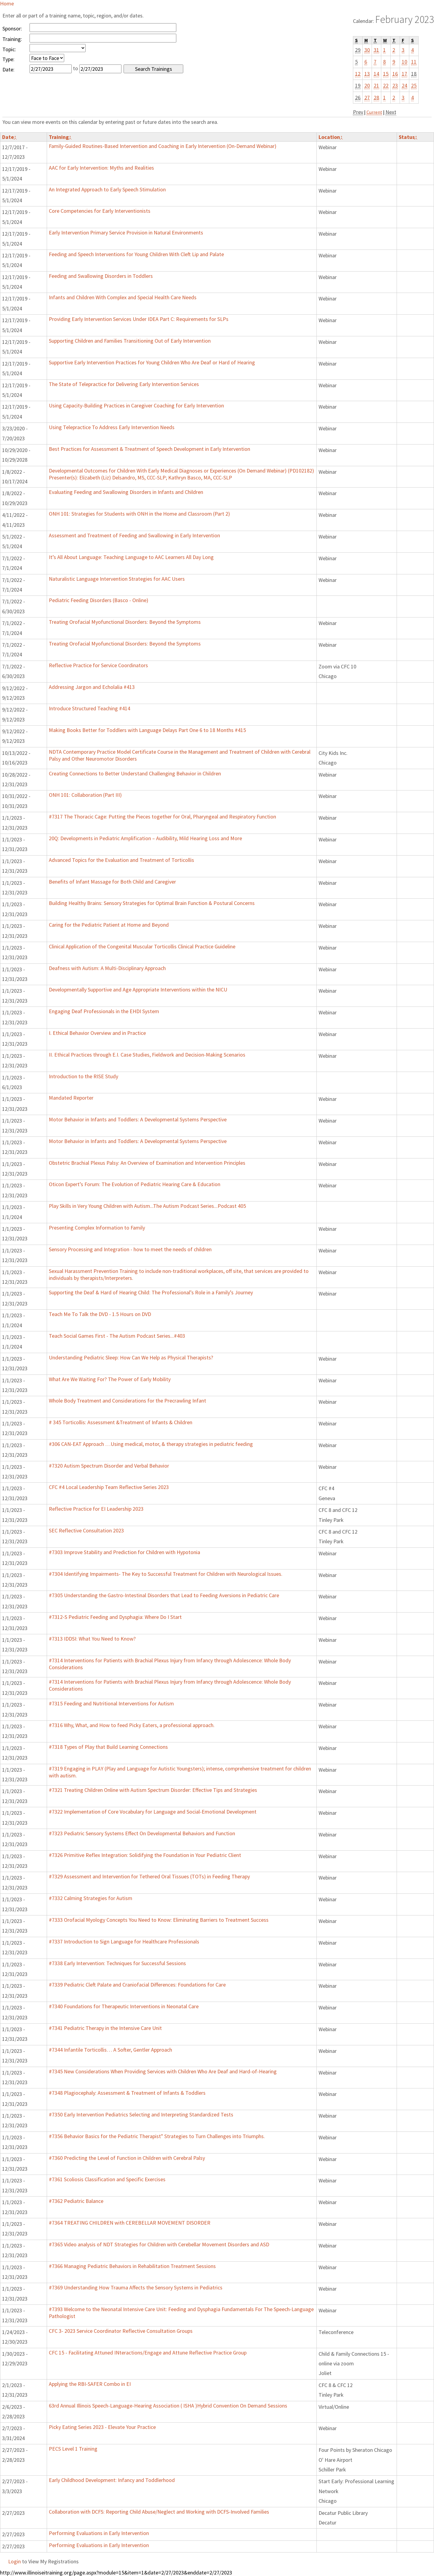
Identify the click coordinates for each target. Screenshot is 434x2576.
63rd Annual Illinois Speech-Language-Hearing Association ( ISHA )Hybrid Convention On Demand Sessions (168, 2405)
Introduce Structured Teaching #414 (89, 708)
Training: (12, 39)
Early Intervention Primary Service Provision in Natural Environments (126, 232)
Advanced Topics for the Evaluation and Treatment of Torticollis (121, 859)
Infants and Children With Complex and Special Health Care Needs (123, 297)
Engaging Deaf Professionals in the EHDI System (104, 1011)
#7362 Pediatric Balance (76, 2200)
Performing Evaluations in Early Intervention (99, 2533)
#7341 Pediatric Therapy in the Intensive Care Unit (105, 2028)
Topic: (9, 49)
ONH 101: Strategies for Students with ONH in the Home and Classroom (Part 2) (139, 513)
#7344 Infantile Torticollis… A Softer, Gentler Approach (110, 2049)
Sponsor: (12, 28)
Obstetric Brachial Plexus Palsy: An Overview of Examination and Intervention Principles (147, 1162)
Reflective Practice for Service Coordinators (98, 665)
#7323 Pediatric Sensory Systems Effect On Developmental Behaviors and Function (142, 1833)
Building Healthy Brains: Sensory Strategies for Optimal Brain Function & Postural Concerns (152, 903)
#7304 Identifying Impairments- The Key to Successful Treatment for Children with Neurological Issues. (165, 1573)
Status (408, 137)
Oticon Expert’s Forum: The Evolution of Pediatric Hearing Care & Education (134, 1184)
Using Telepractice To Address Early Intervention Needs (112, 427)
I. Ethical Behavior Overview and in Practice (97, 1032)
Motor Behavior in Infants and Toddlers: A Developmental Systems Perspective (138, 1119)
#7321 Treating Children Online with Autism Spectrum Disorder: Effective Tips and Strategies (153, 1789)
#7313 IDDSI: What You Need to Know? (92, 1638)
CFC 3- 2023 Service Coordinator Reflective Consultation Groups (121, 2330)
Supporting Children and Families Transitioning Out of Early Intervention (130, 340)
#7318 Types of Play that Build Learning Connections (108, 1746)
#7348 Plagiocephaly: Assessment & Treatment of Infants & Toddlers (127, 2092)
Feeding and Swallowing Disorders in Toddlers (101, 275)
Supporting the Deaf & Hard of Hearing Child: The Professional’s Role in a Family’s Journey (151, 1292)
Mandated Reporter (71, 1097)
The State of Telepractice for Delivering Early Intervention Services (124, 384)
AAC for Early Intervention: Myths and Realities (101, 167)
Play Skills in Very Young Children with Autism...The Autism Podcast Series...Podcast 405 (147, 1205)
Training (60, 137)
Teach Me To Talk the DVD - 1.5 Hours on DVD (100, 1314)
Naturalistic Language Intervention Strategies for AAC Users (117, 578)
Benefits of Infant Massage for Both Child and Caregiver (112, 881)
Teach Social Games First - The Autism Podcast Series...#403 (117, 1335)
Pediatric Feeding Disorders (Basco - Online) (98, 600)
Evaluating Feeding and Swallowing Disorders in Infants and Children (126, 491)
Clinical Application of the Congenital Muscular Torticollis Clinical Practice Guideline (142, 946)
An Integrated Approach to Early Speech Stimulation (107, 189)
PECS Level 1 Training (73, 2448)
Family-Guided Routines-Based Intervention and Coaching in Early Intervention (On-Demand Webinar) (162, 146)
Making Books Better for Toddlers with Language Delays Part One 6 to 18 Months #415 (147, 730)
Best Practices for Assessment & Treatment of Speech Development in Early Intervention (149, 448)
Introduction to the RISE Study (83, 1076)
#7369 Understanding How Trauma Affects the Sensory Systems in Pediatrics (135, 2287)
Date (9, 137)
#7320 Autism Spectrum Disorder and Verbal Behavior (109, 1465)
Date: (8, 69)
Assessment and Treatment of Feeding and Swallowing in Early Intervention (134, 535)
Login (14, 2561)
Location (331, 137)
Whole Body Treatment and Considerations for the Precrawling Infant (127, 1400)
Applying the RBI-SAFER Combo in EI (90, 2383)
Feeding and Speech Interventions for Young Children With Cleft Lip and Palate (136, 254)
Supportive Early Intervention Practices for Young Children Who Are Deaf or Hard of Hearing (152, 362)
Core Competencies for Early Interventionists (99, 210)
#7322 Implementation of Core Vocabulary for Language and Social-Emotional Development (152, 1811)
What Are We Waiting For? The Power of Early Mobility (110, 1379)
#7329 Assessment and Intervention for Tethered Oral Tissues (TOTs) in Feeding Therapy (149, 1876)
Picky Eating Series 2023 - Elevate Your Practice (102, 2427)
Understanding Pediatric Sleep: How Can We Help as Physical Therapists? (131, 1357)
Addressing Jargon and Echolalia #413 (92, 686)
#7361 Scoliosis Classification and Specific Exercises (107, 2179)
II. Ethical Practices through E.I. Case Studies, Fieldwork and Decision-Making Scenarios (147, 1054)
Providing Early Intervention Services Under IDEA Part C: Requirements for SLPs (138, 319)
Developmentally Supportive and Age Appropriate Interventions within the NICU (138, 989)
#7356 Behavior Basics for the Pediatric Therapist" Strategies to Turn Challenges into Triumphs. (157, 2136)
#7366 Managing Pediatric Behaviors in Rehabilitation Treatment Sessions (132, 2266)
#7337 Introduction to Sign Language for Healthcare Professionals (124, 1941)
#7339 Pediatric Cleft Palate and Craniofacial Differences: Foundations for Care (137, 1984)
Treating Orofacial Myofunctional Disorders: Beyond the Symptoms (125, 621)
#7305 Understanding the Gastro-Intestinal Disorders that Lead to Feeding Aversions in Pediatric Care (164, 1595)
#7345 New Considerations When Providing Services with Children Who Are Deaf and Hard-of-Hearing (163, 2071)
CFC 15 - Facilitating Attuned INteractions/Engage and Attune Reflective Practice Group (148, 2352)
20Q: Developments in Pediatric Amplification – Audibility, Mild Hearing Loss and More (145, 838)
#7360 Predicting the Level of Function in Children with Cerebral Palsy (127, 2157)
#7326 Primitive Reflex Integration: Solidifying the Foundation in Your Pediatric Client (145, 1855)
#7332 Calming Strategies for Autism (90, 1898)
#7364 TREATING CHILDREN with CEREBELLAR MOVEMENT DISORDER (129, 2222)
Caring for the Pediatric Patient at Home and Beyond (109, 924)
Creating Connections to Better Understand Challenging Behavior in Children (135, 773)
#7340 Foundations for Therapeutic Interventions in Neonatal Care (124, 2006)
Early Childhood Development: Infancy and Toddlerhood (112, 2480)
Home (7, 3)
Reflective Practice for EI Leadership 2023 (96, 1508)
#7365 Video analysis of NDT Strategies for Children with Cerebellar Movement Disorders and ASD (159, 2244)
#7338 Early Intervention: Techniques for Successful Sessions (117, 1963)
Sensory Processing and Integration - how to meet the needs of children (130, 1249)
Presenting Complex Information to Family (97, 1227)
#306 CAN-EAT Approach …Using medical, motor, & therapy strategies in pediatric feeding (151, 1443)
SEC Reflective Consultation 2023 (86, 1530)
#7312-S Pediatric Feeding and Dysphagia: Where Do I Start (115, 1616)
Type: (8, 59)
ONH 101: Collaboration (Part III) (85, 794)
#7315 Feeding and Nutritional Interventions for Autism (111, 1703)
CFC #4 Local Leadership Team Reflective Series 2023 (109, 1487)
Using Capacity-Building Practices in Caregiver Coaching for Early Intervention (136, 405)
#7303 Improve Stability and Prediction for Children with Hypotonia (124, 1552)
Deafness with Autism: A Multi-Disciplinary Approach (107, 968)
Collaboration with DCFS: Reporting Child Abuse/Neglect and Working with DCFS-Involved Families (159, 2511)
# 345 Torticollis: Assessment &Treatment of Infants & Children (120, 1422)
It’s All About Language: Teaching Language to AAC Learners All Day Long (131, 557)
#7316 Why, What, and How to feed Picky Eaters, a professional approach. (132, 1725)
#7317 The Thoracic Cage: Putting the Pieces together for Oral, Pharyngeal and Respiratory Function (162, 816)
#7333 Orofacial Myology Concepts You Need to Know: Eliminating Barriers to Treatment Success (159, 1919)
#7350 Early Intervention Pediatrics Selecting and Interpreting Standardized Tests (141, 2114)
